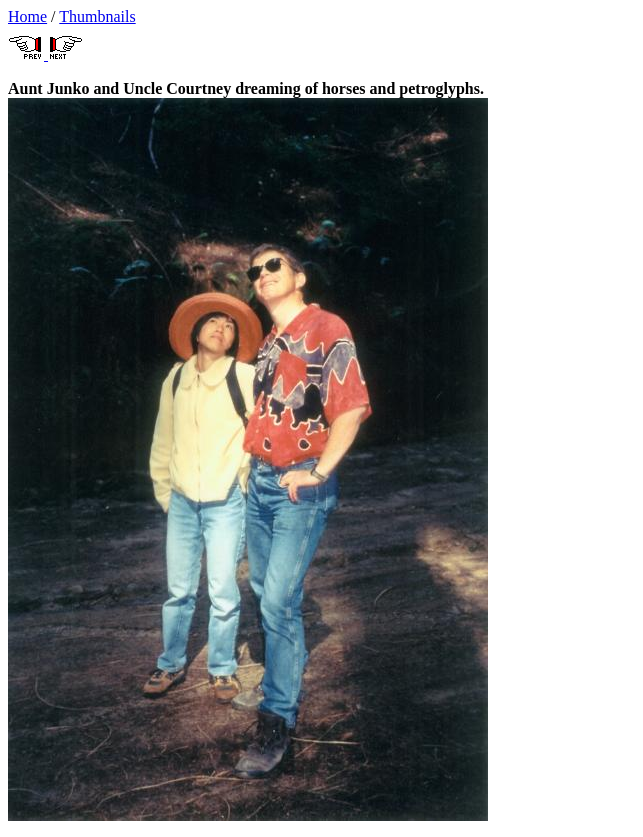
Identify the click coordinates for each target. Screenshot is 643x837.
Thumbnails (97, 16)
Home (27, 16)
